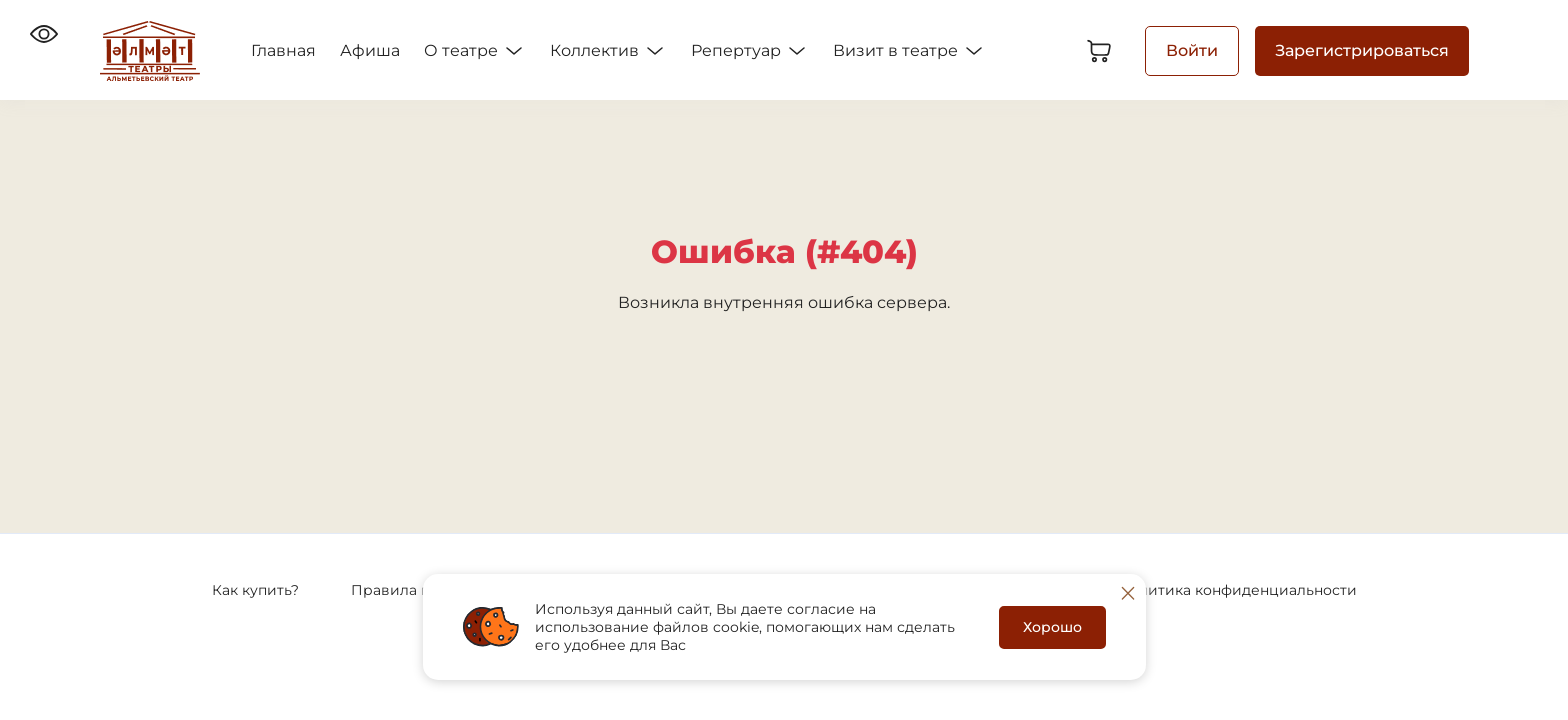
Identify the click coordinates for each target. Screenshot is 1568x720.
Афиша (370, 50)
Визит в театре (909, 51)
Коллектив (608, 51)
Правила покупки (416, 590)
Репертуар (750, 51)
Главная (283, 50)
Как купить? (255, 590)
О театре (475, 51)
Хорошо (1052, 627)
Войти (1192, 50)
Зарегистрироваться (1362, 50)
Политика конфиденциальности (1237, 590)
